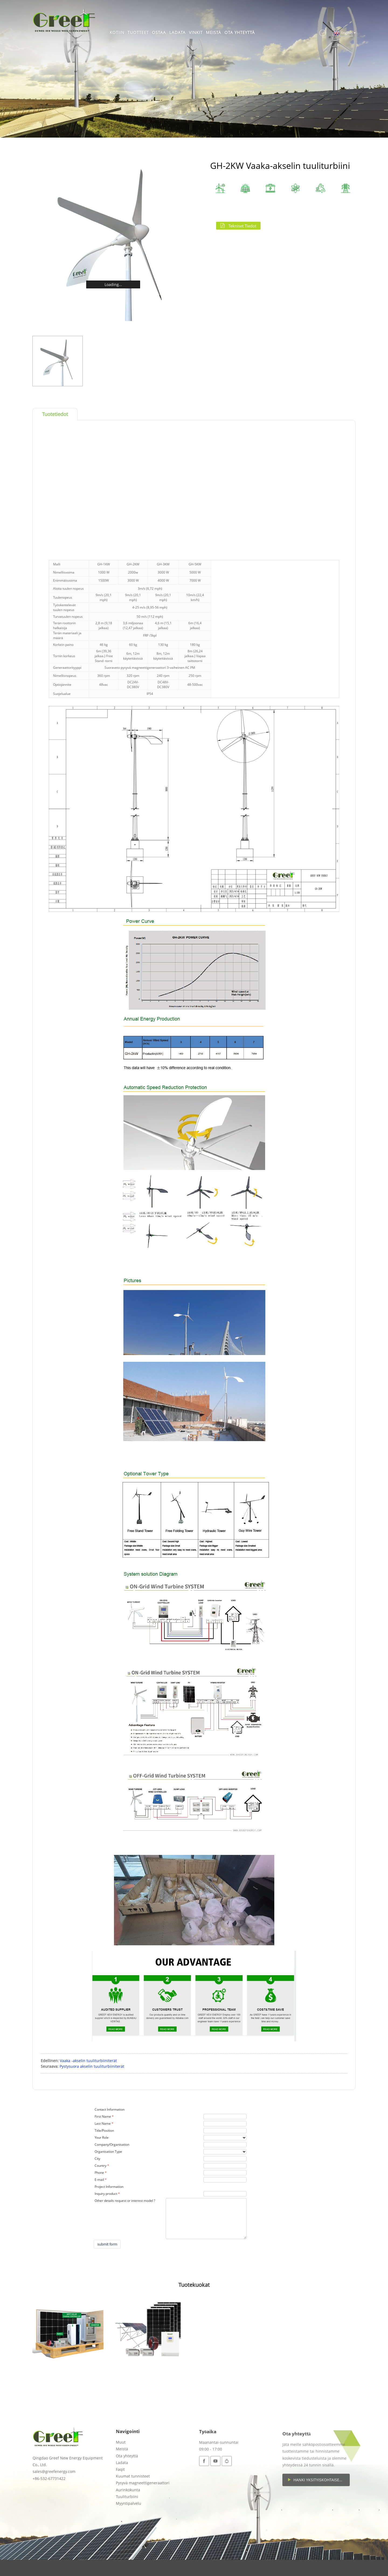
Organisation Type (108, 2151)
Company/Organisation (112, 2144)
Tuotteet (138, 32)
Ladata (177, 32)
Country (100, 2165)
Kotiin (117, 32)
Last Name (103, 2123)
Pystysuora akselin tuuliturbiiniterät (92, 2066)
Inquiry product (106, 2193)
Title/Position (104, 2130)
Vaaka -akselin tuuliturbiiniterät (88, 2060)
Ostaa (159, 32)
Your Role (102, 2137)
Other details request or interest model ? (125, 2200)
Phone (99, 2172)
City (97, 2158)
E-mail (99, 2179)
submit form (107, 2244)
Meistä (213, 32)
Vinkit (196, 32)
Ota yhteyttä (239, 32)
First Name (103, 2116)
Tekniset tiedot (242, 225)
